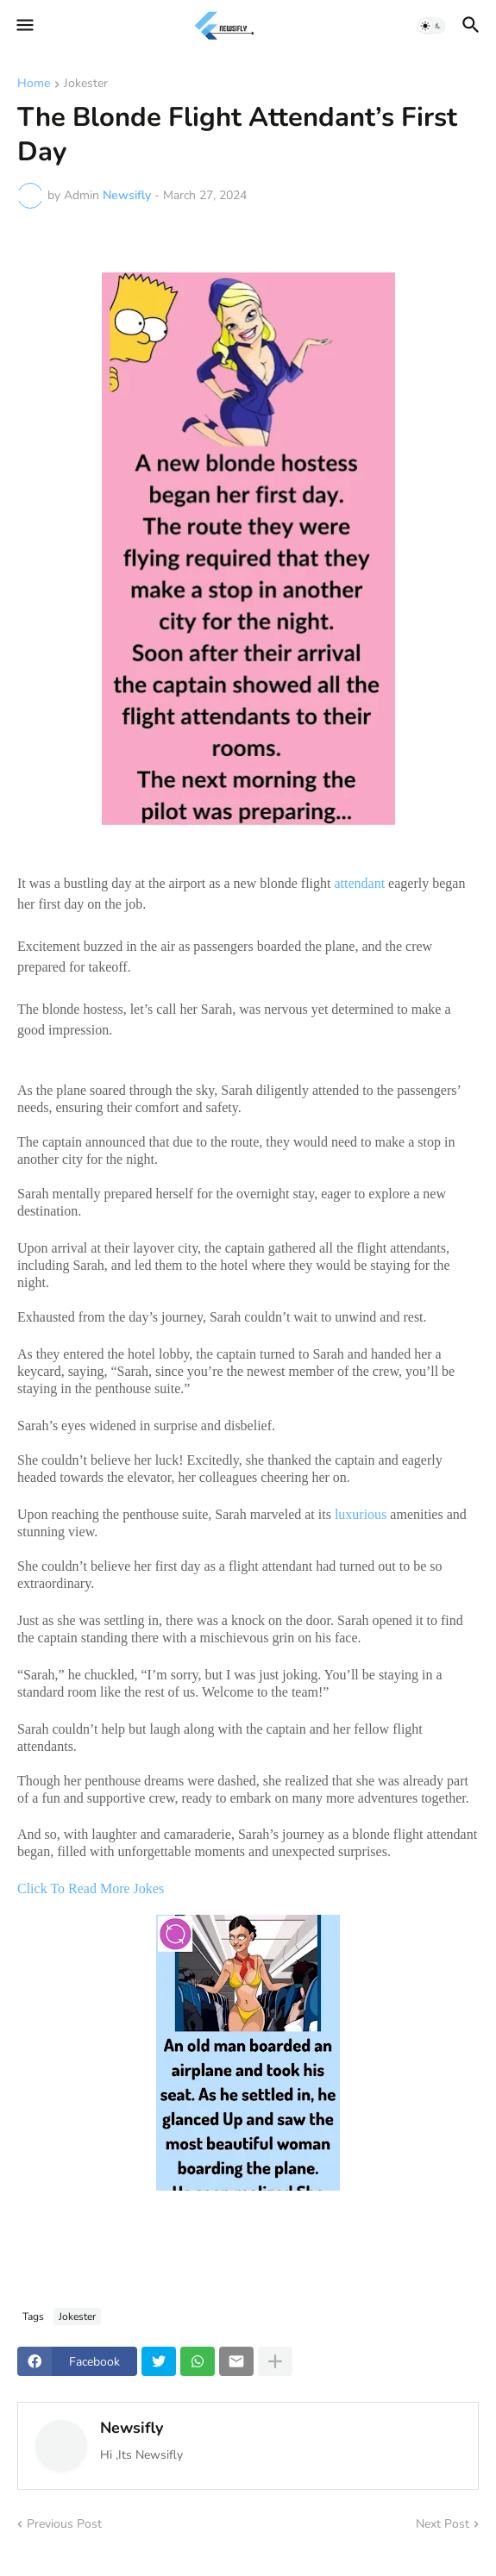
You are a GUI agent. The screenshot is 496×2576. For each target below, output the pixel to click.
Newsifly (131, 2427)
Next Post (442, 2524)
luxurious (360, 1514)
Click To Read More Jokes (92, 1888)
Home (33, 84)
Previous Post (64, 2524)
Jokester (86, 84)
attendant (359, 883)
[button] (23, 26)
